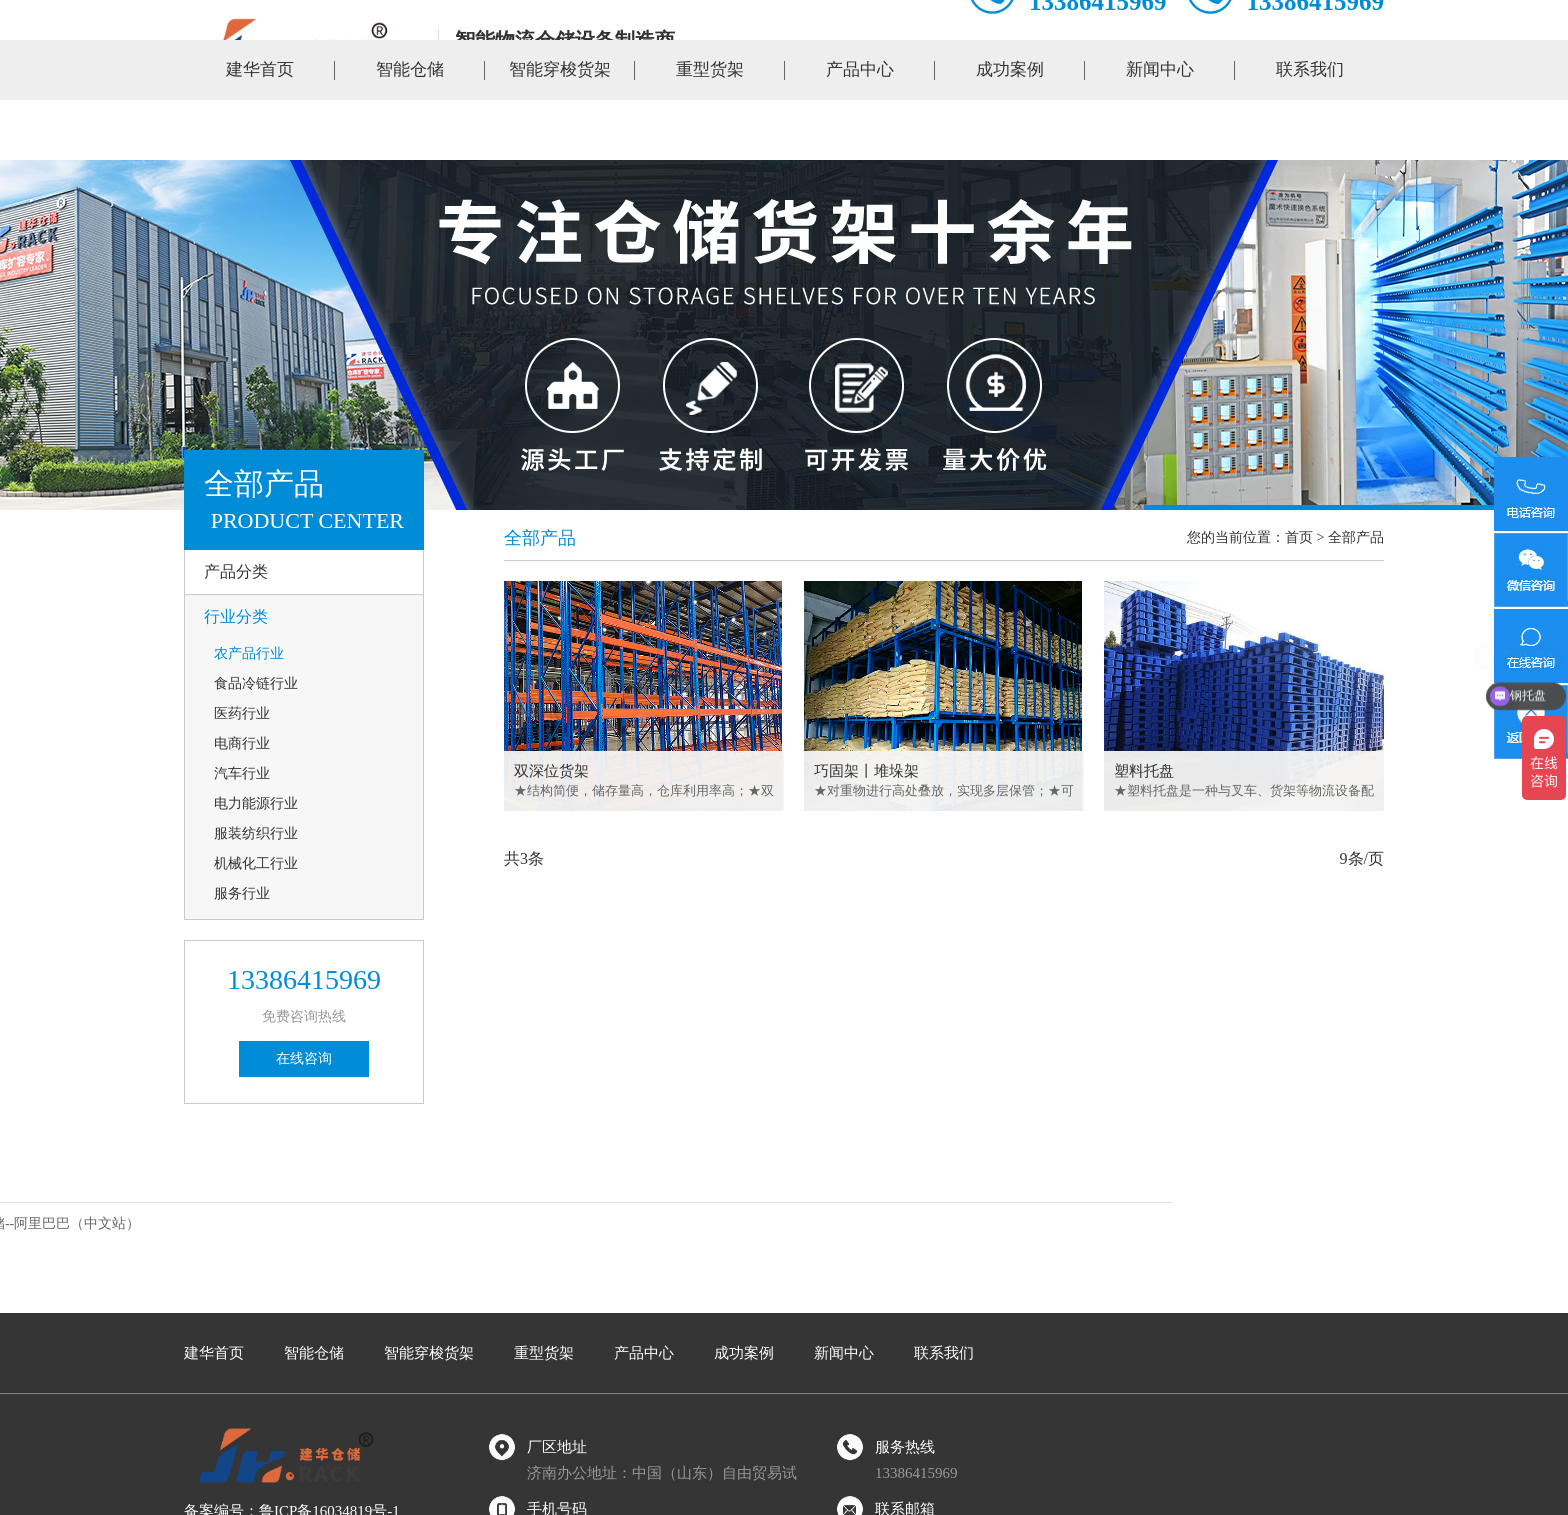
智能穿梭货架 (560, 129)
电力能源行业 (256, 803)
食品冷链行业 (256, 683)
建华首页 (260, 129)
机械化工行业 (256, 863)
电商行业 (242, 743)
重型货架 (710, 129)
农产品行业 (249, 653)
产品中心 (860, 129)
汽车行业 (242, 773)
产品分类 (236, 571)
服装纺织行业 (256, 833)
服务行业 (242, 893)
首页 (1299, 537)
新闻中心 (1160, 129)
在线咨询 (304, 1058)
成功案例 (1010, 129)
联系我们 (1310, 129)
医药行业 (242, 713)
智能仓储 (410, 129)
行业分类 (236, 616)
